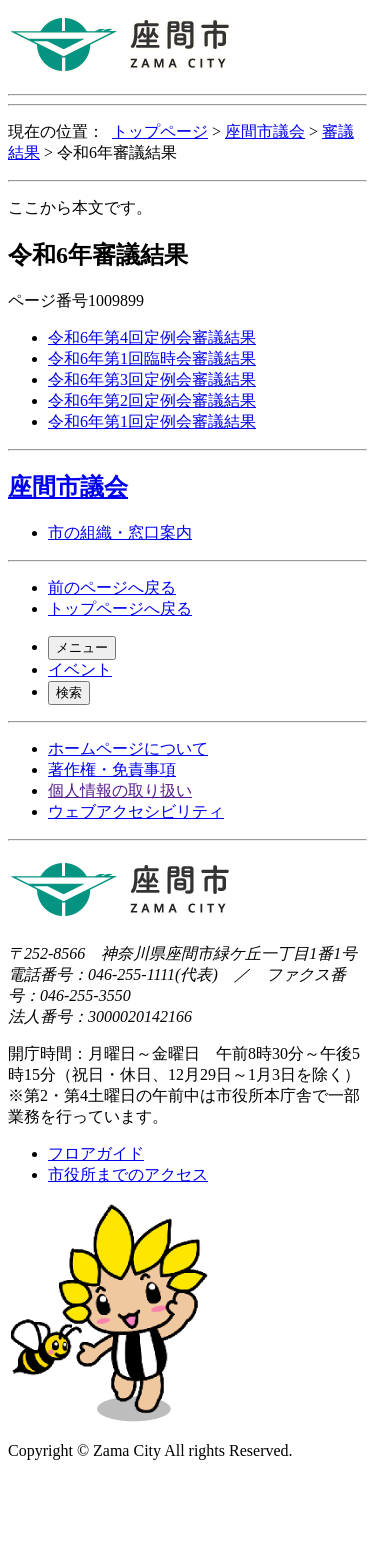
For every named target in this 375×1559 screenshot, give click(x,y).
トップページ (160, 131)
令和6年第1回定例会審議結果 (152, 421)
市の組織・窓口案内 (120, 532)
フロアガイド (96, 1153)
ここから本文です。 (80, 207)
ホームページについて (128, 748)
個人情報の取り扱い (120, 790)
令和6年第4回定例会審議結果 (152, 337)
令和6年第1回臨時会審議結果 (152, 358)
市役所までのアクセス (128, 1174)
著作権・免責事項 (112, 769)
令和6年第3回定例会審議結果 (152, 379)
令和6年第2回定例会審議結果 (152, 400)
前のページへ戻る (112, 587)
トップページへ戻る (120, 608)
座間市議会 (265, 131)
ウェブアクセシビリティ (136, 811)
